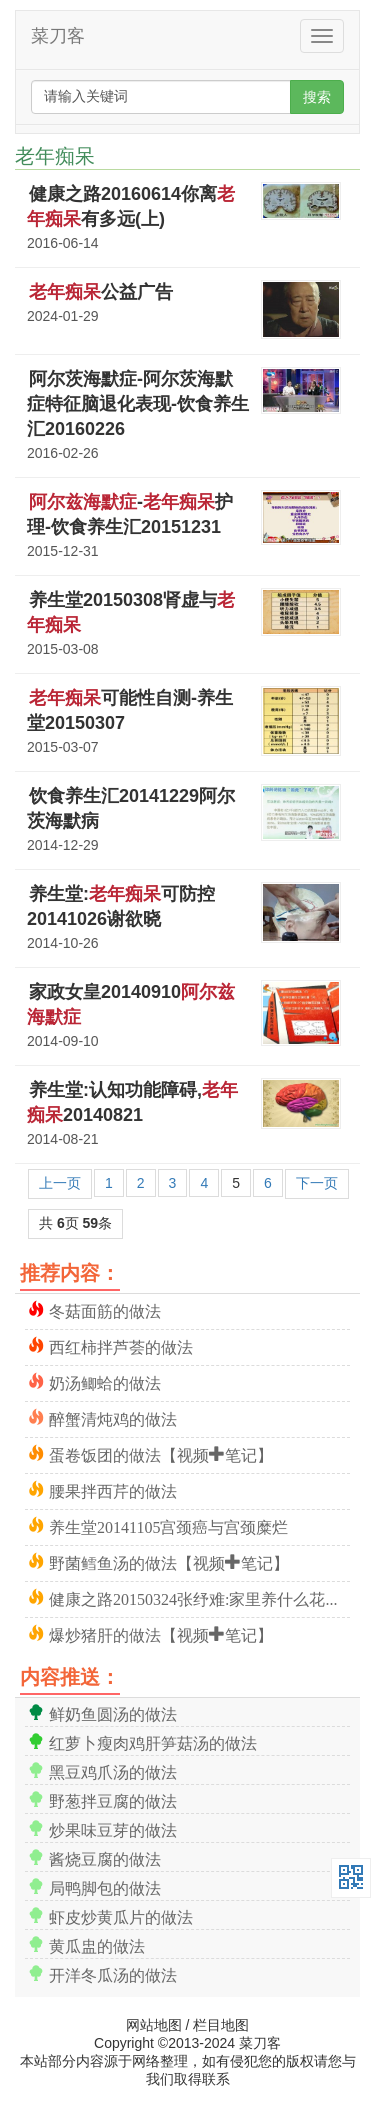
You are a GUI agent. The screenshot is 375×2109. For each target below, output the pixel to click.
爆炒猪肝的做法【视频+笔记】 (161, 1633)
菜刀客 (58, 36)
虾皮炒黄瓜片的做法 (121, 1915)
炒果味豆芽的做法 (113, 1828)
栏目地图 (221, 2025)
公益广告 (101, 292)
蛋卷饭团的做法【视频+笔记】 (161, 1453)
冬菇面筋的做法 (105, 1309)
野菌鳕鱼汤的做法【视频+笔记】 (169, 1561)
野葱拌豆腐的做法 (113, 1799)
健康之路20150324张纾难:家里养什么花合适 (199, 1597)
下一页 (317, 1183)
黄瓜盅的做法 (97, 1944)
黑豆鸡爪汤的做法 (113, 1770)
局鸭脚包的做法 (105, 1886)
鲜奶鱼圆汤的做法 (113, 1712)
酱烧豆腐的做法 (105, 1857)
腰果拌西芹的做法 (113, 1489)
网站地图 (154, 2025)
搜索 (317, 97)
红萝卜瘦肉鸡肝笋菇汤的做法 (153, 1741)
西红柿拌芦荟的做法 (121, 1345)
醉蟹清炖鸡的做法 (113, 1417)
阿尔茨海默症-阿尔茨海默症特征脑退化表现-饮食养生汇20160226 (138, 404)
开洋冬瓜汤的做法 (113, 1973)
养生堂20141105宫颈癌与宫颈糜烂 (168, 1525)
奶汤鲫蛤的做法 (105, 1381)
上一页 (60, 1183)
